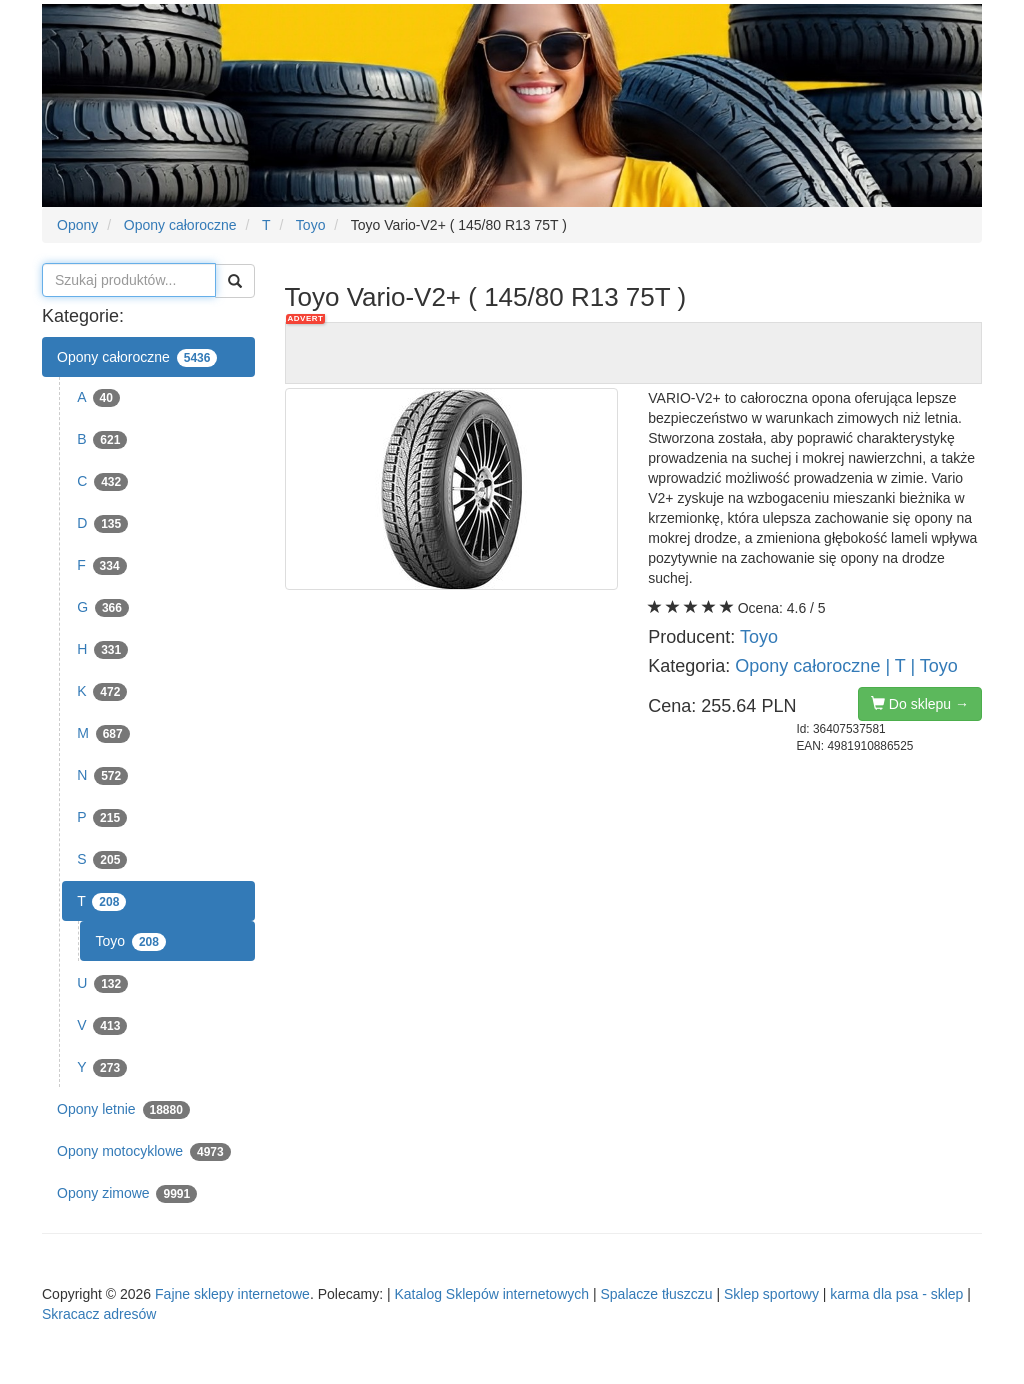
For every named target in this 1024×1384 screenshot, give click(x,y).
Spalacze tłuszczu (656, 1294)
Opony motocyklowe (144, 1152)
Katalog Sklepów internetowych (491, 1294)
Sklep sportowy (771, 1294)
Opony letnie (123, 1110)
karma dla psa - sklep (896, 1294)
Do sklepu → (920, 704)
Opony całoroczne (137, 358)
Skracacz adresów (99, 1314)
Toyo (130, 942)
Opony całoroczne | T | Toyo (846, 666)
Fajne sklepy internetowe (232, 1294)
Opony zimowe (127, 1194)
